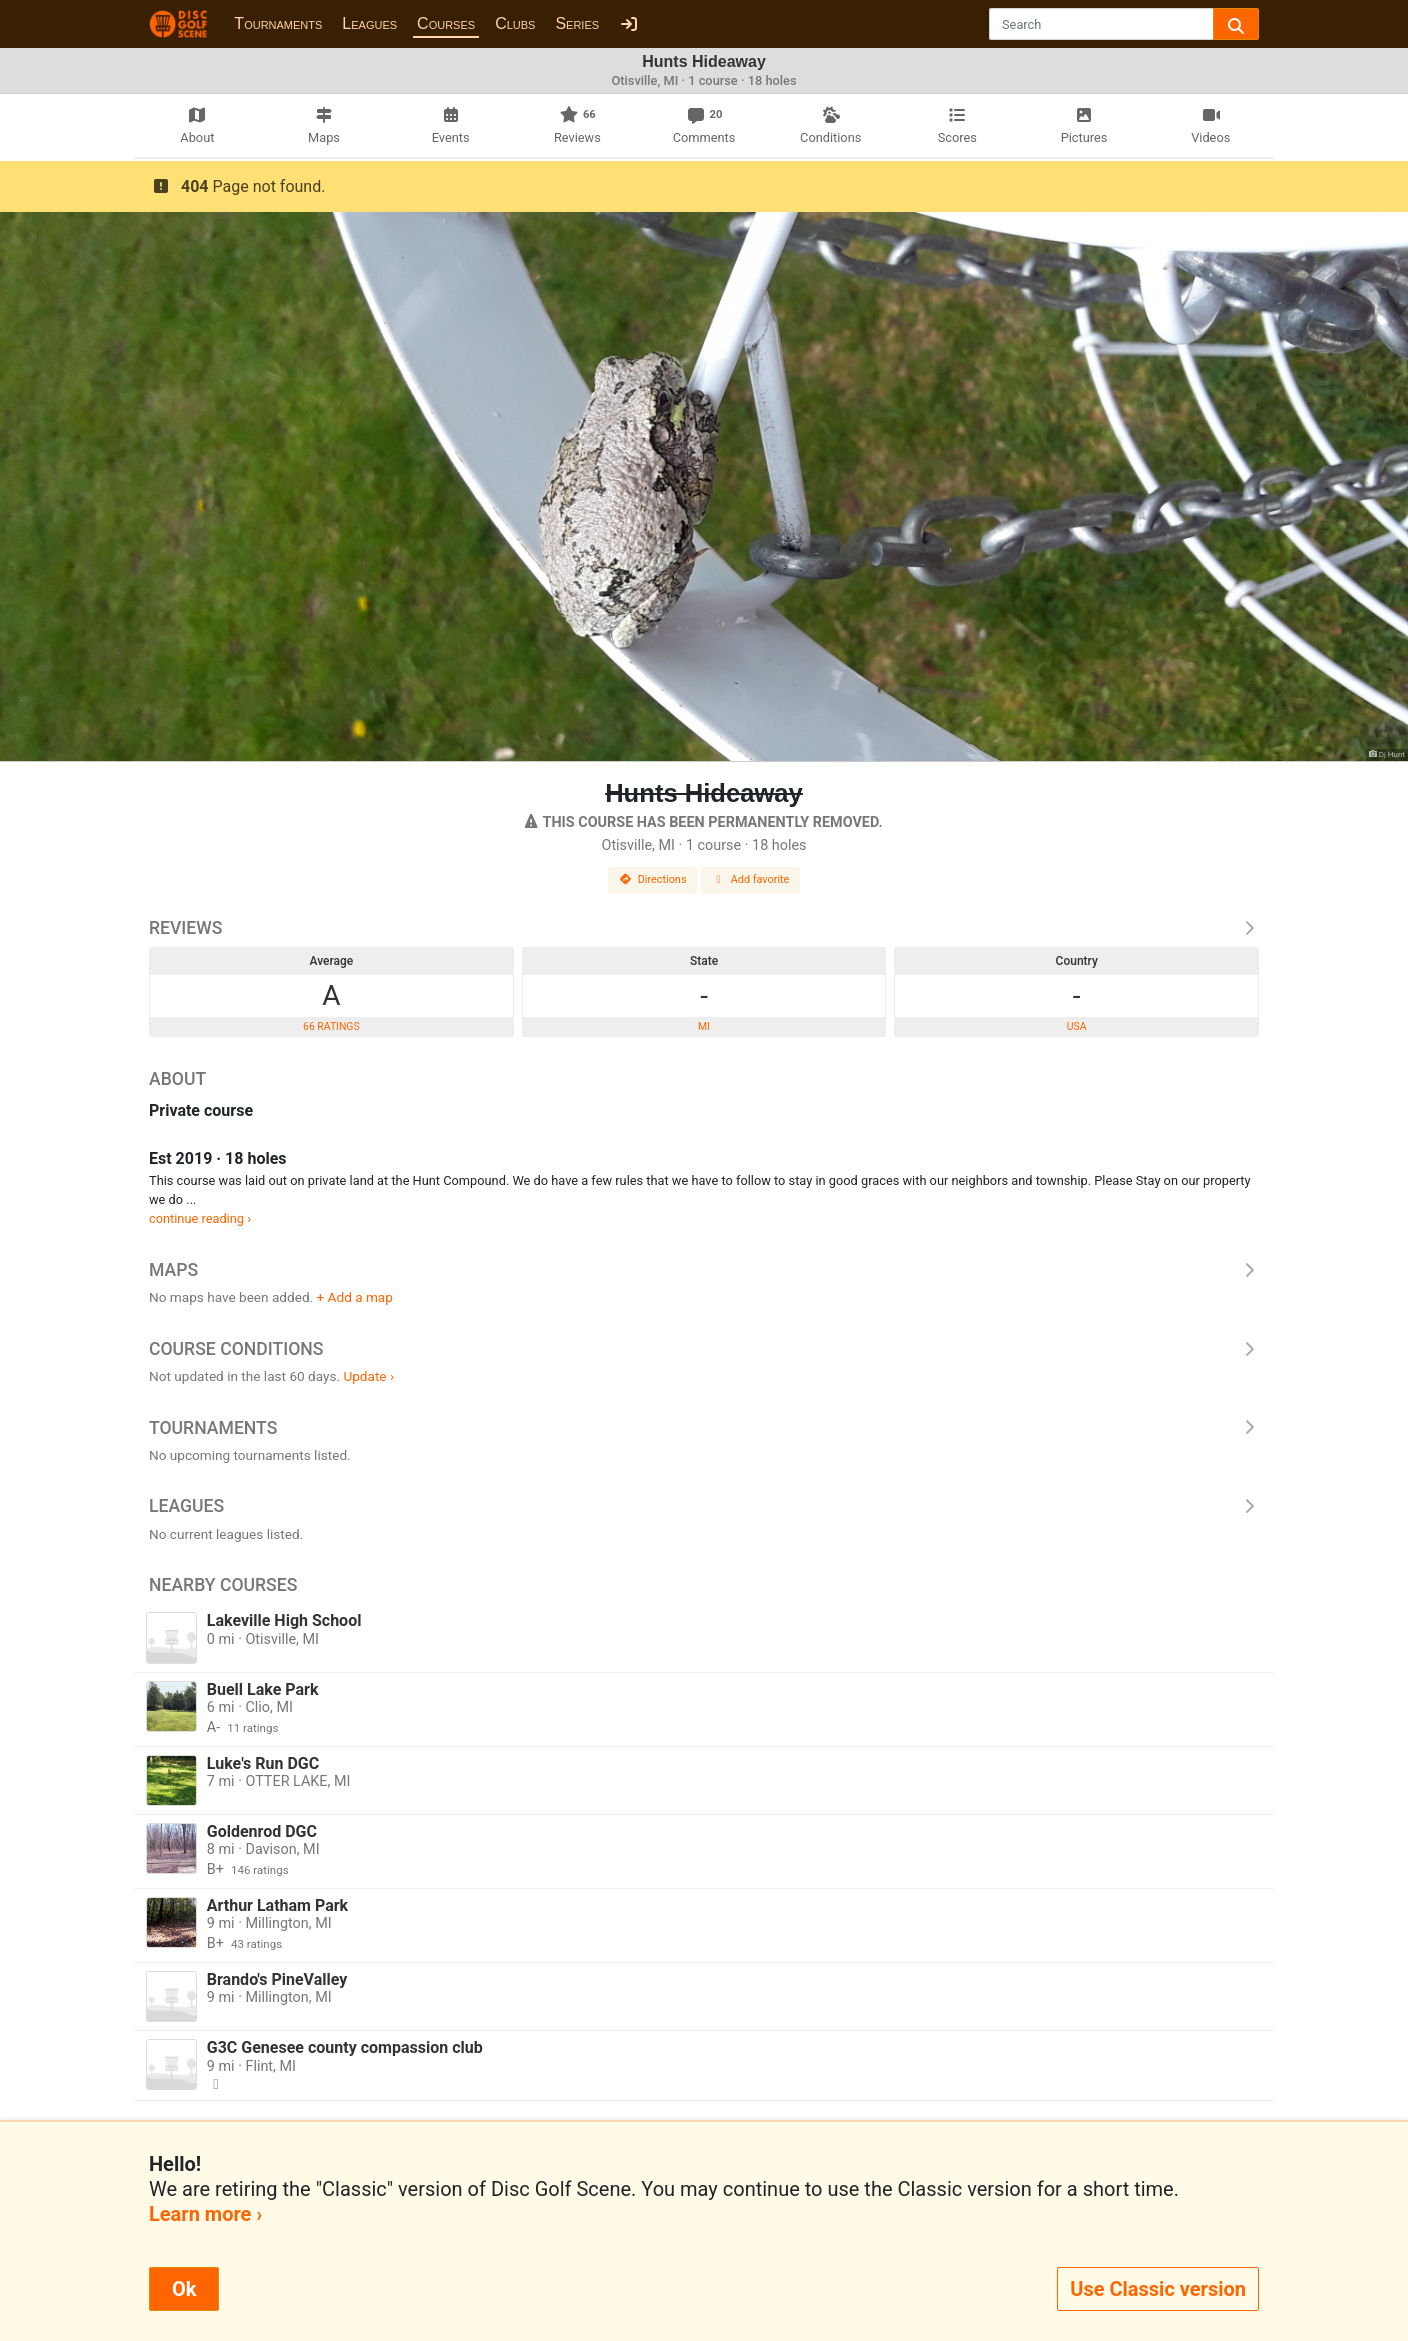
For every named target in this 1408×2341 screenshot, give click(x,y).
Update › (368, 1376)
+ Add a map (355, 1297)
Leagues (369, 23)
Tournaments (278, 23)
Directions (653, 879)
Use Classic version (1158, 2289)
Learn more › (205, 2214)
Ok (184, 2289)
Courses (446, 23)
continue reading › (200, 1218)
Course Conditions (704, 1349)
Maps (704, 1270)
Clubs (515, 23)
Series (577, 23)
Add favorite (751, 879)
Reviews (704, 928)
